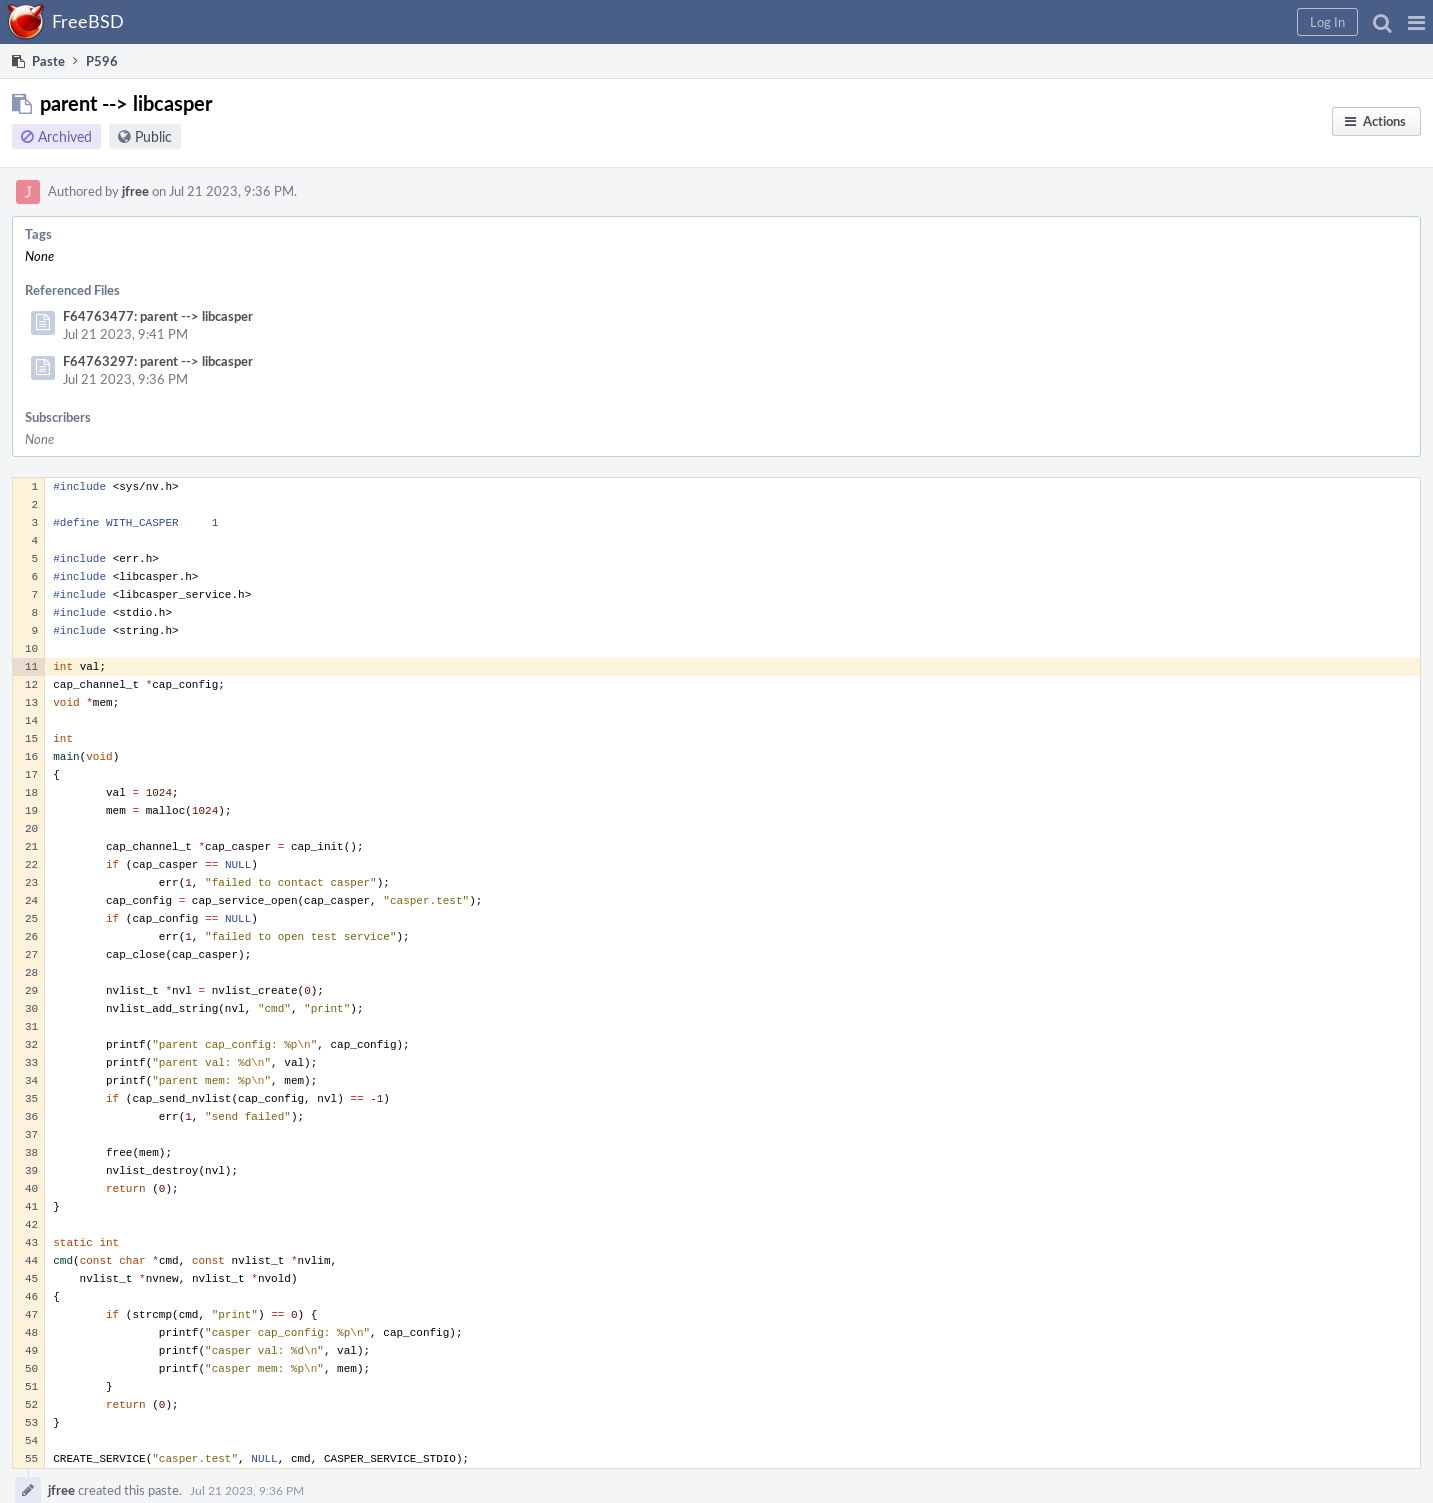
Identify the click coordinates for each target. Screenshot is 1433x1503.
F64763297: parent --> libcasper (158, 361)
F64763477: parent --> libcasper (158, 316)
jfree (135, 191)
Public (153, 136)
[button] (1416, 22)
